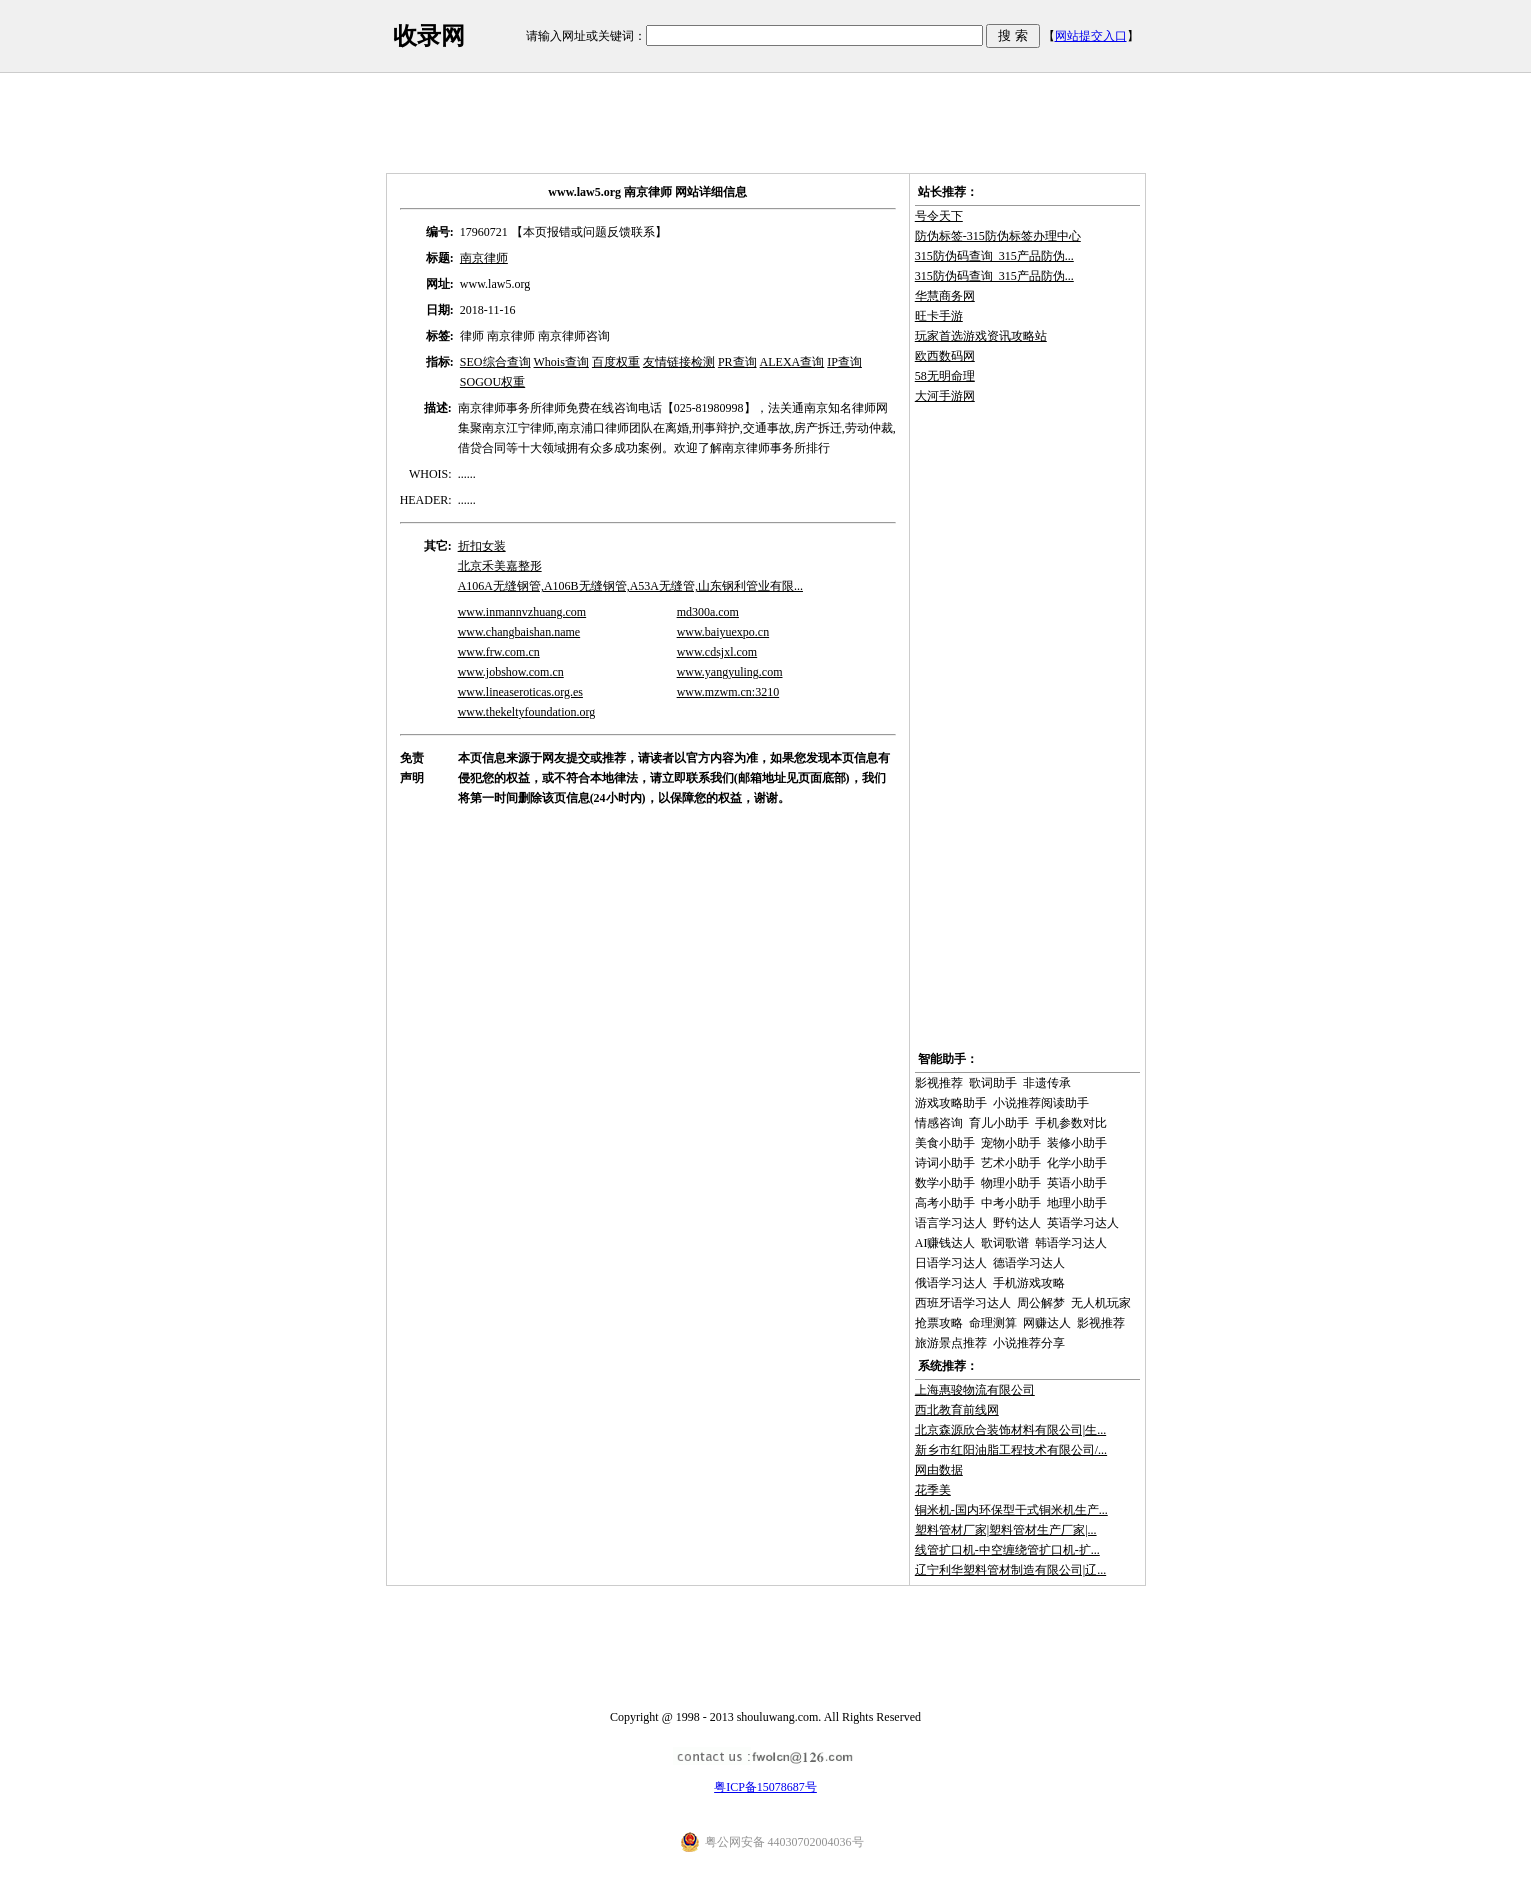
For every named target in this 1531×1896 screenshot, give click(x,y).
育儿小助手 (999, 1123)
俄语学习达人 (951, 1283)
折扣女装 (482, 546)
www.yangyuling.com (730, 672)
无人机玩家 (1101, 1303)
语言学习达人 (951, 1223)
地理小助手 (1077, 1203)
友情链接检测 (679, 362)
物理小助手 (1011, 1183)
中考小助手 (1011, 1203)
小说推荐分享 (1029, 1343)
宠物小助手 (1011, 1143)
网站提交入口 (1091, 36)
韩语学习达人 (1071, 1243)
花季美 (933, 1490)
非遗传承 (1047, 1083)
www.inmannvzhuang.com (522, 612)
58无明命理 (945, 376)
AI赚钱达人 (945, 1243)
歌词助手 (993, 1083)
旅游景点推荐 (951, 1343)
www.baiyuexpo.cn (723, 632)
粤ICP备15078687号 (765, 1787)
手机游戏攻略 (1029, 1283)
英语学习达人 (1083, 1223)
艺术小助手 (1011, 1163)
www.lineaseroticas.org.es (520, 692)
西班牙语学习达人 (963, 1303)
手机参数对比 (1071, 1123)
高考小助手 (945, 1203)
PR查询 (737, 362)
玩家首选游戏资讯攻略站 (981, 336)
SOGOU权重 (492, 382)
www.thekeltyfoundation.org (527, 712)
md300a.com (708, 612)
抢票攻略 (939, 1323)
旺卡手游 (939, 316)
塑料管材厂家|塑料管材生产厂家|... (1006, 1530)
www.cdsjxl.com (717, 652)
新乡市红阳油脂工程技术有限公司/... (1011, 1450)
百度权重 (616, 362)
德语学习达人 (1029, 1263)
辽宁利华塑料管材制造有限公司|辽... (1010, 1570)
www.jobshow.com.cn (511, 672)
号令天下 (939, 216)
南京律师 (484, 258)
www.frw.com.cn (499, 652)
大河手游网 (945, 396)
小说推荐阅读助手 (1041, 1103)
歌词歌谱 (1005, 1243)
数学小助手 (945, 1183)
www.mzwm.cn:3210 (728, 692)
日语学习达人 (951, 1263)
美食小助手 (945, 1143)
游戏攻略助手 (951, 1103)
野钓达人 (1017, 1223)
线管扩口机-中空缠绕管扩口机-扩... (1007, 1550)
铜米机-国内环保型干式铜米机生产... (1011, 1510)
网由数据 (939, 1470)
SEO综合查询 (495, 362)
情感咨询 (939, 1123)
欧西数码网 (945, 356)
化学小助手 (1077, 1163)
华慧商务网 (945, 296)
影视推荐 (939, 1083)
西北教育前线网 (957, 1410)
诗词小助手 (945, 1163)
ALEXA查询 (792, 362)
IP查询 (844, 362)
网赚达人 (1047, 1323)
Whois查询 (561, 362)
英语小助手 (1077, 1183)
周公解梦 (1041, 1303)
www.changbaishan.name (519, 632)
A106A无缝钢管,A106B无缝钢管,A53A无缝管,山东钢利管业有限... (630, 586)
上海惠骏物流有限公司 (975, 1390)
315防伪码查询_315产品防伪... (994, 256)
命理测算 (993, 1323)
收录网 (429, 36)
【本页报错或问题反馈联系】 (589, 232)
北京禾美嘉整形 (500, 566)
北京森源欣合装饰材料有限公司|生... (1010, 1430)
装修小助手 (1077, 1143)
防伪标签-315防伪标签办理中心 (998, 236)
